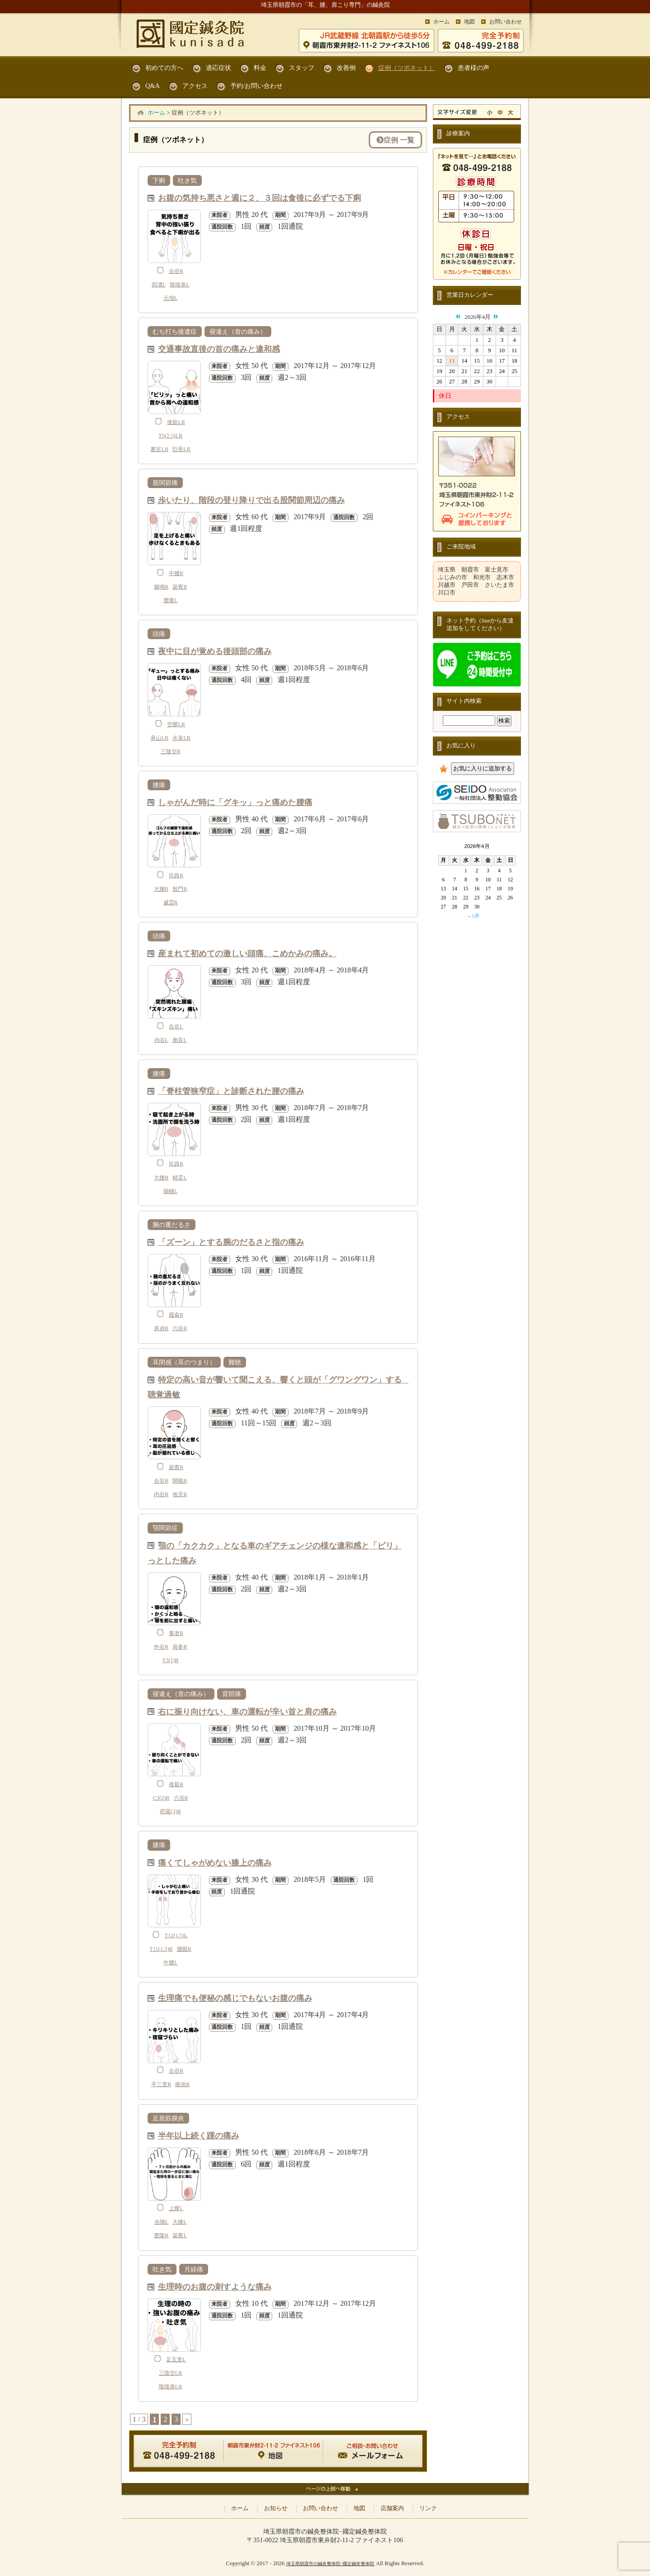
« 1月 (473, 915)
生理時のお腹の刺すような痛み (215, 2286)
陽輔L (170, 1191)
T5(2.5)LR (170, 436)
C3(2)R (161, 1798)
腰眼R (184, 1949)
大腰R (161, 889)
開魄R (179, 1481)
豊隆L (170, 600)
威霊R (170, 902)
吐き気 (187, 180)
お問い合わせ (505, 21)
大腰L (179, 2222)
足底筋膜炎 (168, 2118)
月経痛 (193, 2269)
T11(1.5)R (160, 1949)
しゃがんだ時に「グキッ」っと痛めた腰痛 (235, 801)
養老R (176, 1633)
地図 (469, 21)
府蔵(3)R (170, 1811)
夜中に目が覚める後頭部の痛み (215, 650)
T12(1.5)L (175, 1935)
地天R (179, 1494)
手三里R (161, 2084)
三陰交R (171, 751)
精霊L (179, 1178)
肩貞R (161, 1328)
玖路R (176, 875)
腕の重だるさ (171, 1224)
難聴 (234, 1362)
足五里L (176, 2359)
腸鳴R (161, 587)
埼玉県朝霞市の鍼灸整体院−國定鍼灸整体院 (330, 2563)
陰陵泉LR (170, 2386)
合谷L (176, 1026)
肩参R (179, 1647)
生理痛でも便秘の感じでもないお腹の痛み (235, 1997)
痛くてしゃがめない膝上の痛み (215, 1862)
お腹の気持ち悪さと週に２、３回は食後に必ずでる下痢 (259, 197)
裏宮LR (159, 449)
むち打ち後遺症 (175, 331)
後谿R (176, 1784)
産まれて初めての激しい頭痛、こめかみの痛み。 (247, 953)
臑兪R (176, 1315)
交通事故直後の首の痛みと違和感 (219, 348)
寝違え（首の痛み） (237, 331)
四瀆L (159, 284)
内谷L (161, 1040)
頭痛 (159, 633)
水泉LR (181, 738)
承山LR (159, 738)
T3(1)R (170, 1660)
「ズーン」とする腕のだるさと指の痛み (231, 1241)
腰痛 (159, 784)
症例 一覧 (395, 140)
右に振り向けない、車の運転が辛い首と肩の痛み (247, 1711)
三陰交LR (170, 2373)
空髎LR (176, 724)
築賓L (179, 2235)
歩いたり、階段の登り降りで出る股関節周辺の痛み (251, 499)
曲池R (182, 2084)
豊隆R (161, 2235)
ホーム (441, 21)
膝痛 (159, 1844)
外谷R (161, 1647)
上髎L (176, 2208)
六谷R (179, 1328)
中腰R (176, 573)
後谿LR (176, 422)
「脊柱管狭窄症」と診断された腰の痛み (231, 1090)
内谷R (161, 1494)
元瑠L (170, 298)
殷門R (179, 889)
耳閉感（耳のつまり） (184, 1362)
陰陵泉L (180, 284)
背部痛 (231, 1693)
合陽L (161, 2222)
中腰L (170, 1962)
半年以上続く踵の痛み (198, 2135)
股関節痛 (165, 482)
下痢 (159, 180)
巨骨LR (181, 449)
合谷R (176, 271)
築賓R (179, 587)
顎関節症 (165, 1527)
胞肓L (179, 1040)
